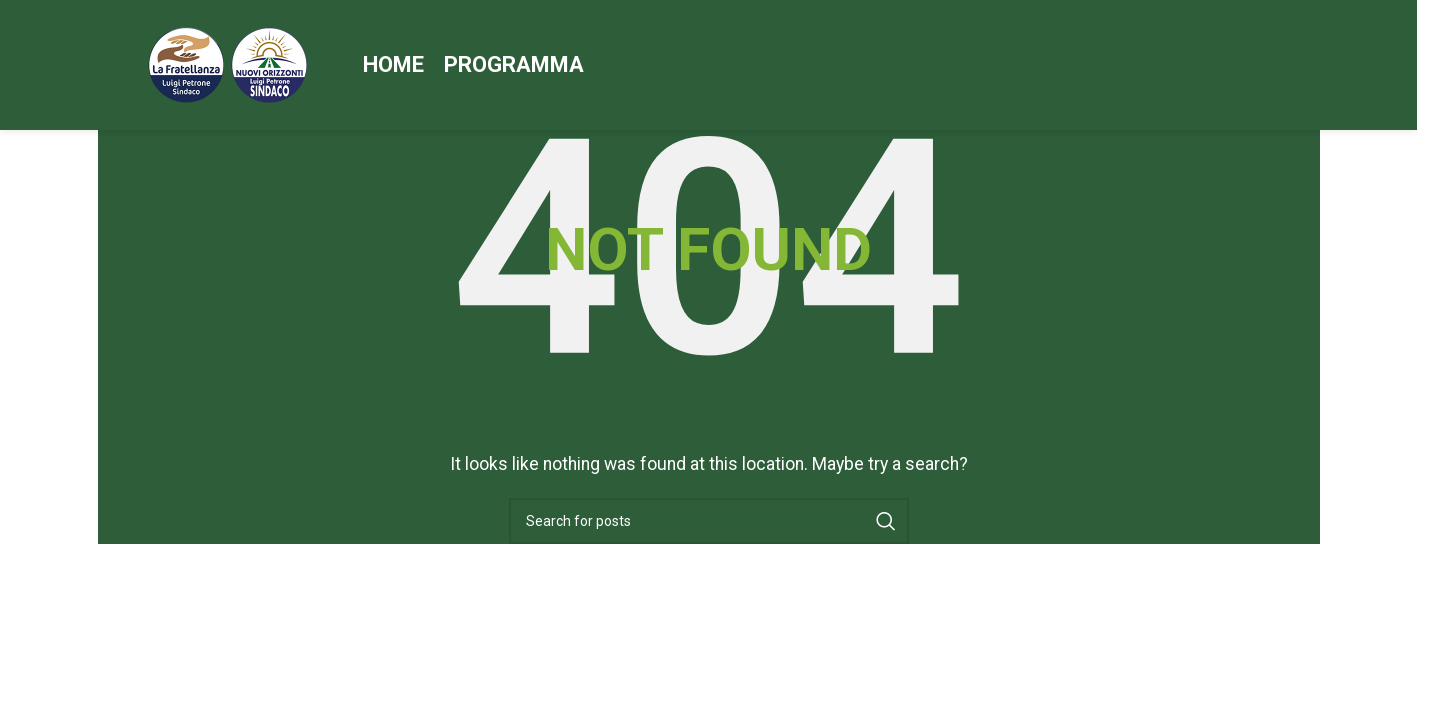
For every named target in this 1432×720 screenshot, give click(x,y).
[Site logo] (228, 63)
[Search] (709, 521)
